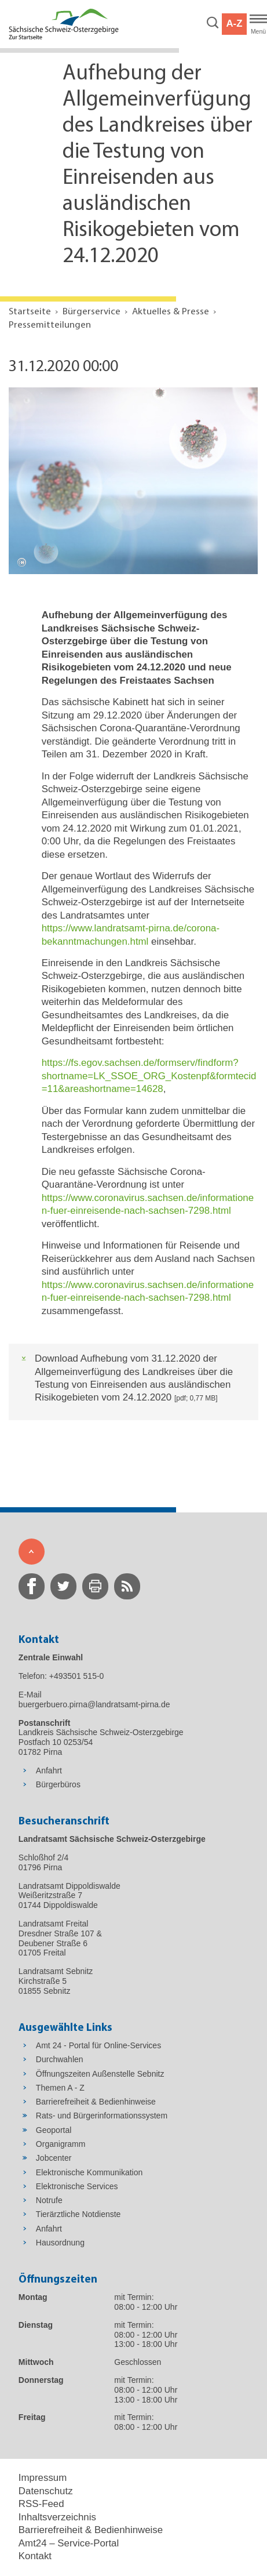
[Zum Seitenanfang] (32, 1552)
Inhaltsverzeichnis (57, 2517)
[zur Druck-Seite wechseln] (95, 1586)
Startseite (30, 312)
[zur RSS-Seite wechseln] (127, 1586)
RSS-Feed (41, 2503)
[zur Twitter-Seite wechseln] (63, 1586)
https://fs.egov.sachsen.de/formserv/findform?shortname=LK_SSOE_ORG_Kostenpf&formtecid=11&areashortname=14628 (149, 1075)
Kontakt (35, 2556)
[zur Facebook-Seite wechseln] (32, 1586)
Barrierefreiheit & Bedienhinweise (91, 2529)
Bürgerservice (91, 312)
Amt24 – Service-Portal (69, 2543)
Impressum (43, 2477)
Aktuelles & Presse (170, 312)
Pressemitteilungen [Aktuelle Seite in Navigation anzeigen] (50, 325)
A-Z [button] (234, 23)
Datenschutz (46, 2491)
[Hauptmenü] (258, 24)
